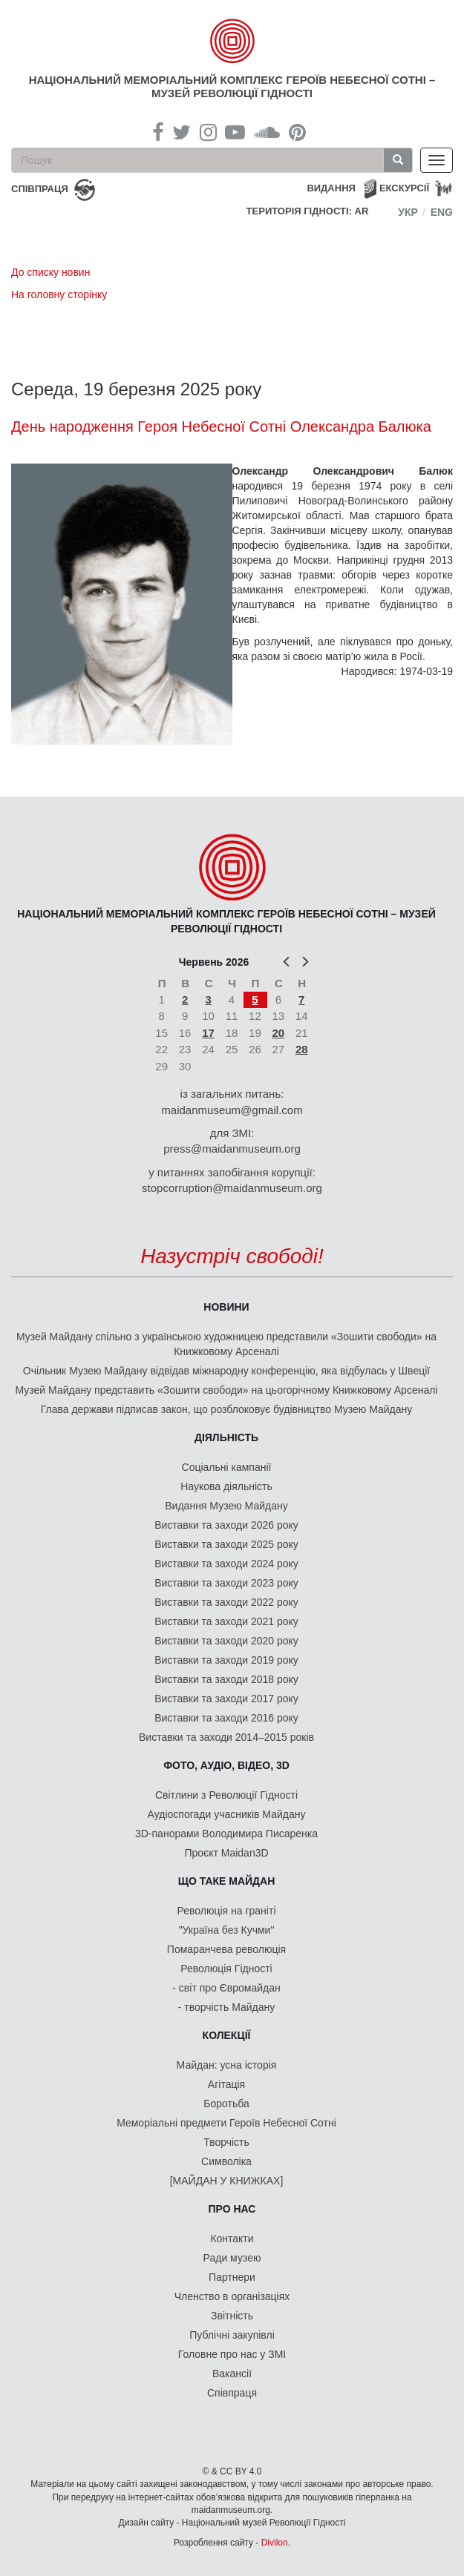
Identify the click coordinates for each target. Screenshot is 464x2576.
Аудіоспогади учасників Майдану (227, 1814)
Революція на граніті (226, 1911)
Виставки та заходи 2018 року (226, 1679)
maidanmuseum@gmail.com (231, 1110)
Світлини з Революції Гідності (226, 1795)
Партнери (232, 2277)
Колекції (227, 2035)
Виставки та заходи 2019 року (226, 1660)
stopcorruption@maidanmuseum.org (232, 1188)
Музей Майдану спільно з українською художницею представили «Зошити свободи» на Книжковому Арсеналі (226, 1344)
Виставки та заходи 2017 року (226, 1698)
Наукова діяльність (226, 1486)
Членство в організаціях (232, 2296)
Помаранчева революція (226, 1949)
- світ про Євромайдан (226, 1988)
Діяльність (226, 1437)
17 (208, 1033)
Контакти (231, 2238)
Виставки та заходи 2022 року (226, 1602)
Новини (226, 1307)
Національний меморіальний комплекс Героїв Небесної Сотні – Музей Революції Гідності (232, 86)
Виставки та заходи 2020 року (226, 1641)
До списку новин (50, 272)
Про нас (232, 2209)
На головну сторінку (59, 294)
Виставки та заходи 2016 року (226, 1718)
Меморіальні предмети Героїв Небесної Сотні (226, 2123)
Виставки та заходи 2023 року (226, 1583)
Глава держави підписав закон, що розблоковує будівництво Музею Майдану (227, 1409)
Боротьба (226, 2103)
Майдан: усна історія (227, 2065)
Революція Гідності (226, 1968)
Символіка (226, 2161)
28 (301, 1049)
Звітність (232, 2316)
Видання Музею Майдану (226, 1506)
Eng (442, 212)
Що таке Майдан (226, 1881)
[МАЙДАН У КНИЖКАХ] (227, 2181)
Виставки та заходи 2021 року (226, 1621)
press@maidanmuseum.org (231, 1148)
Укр (408, 212)
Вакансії (232, 2373)
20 (278, 1033)
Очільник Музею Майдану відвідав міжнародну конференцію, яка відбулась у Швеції (226, 1371)
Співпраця (232, 2393)
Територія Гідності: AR (307, 211)
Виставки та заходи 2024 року (226, 1563)
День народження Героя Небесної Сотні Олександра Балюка (221, 426)
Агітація (226, 2084)
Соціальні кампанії (227, 1467)
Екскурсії (404, 188)
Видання (331, 188)
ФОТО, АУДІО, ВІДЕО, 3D (226, 1765)
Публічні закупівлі (232, 2335)
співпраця (39, 188)
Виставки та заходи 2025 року (226, 1544)
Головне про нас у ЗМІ (232, 2354)
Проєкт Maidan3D (226, 1853)
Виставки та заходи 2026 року (226, 1525)
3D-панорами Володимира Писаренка (226, 1833)
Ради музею (232, 2258)
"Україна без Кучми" (227, 1930)
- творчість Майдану (226, 2007)
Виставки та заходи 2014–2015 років (226, 1737)
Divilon (274, 2542)
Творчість (226, 2142)
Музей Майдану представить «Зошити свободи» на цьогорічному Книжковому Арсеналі (227, 1390)
